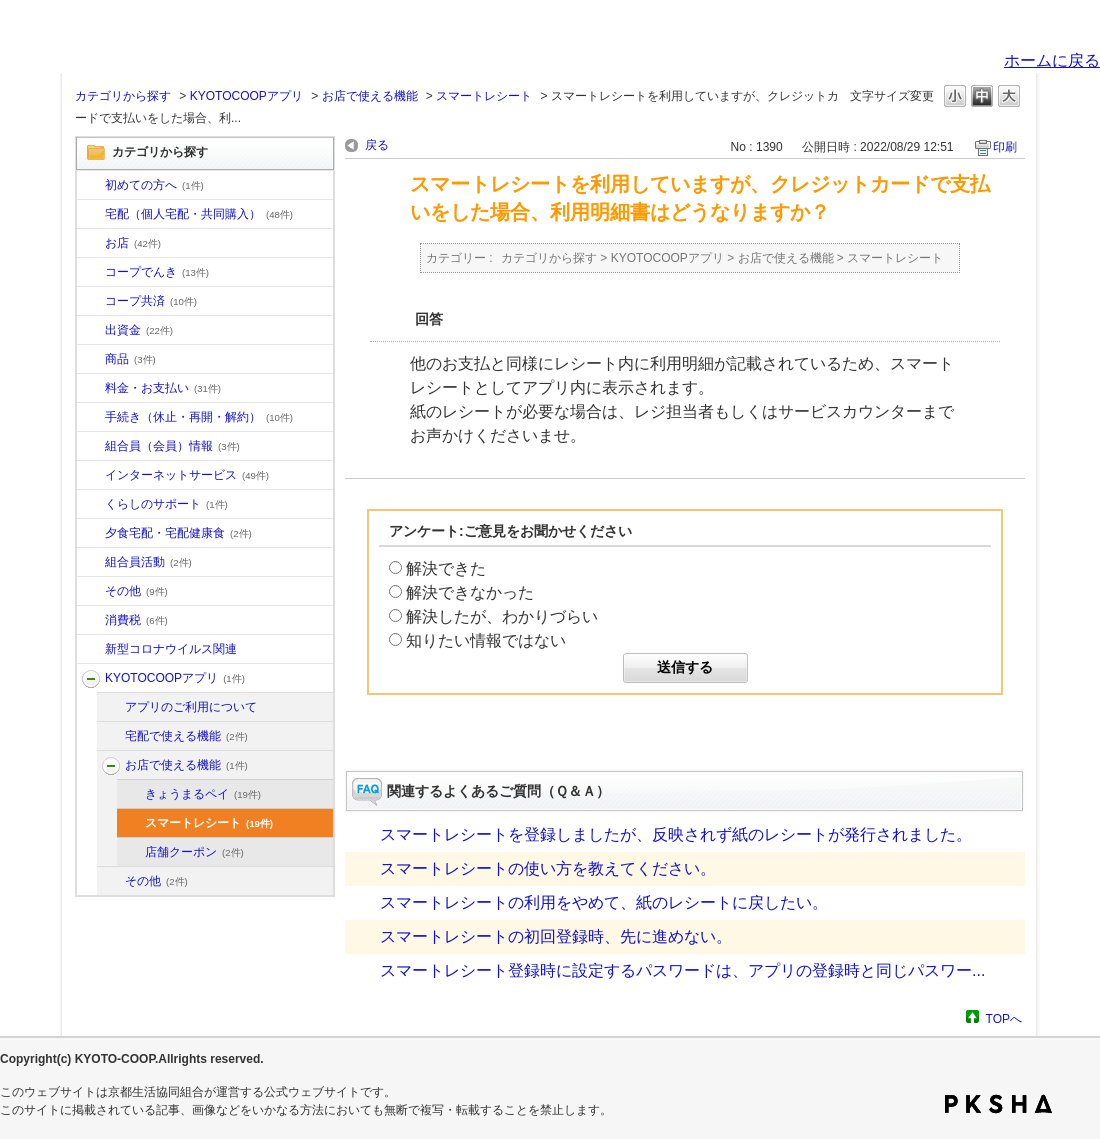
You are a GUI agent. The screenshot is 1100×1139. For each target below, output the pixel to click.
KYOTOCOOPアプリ (246, 96)
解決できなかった (470, 592)
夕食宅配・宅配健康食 (178, 533)
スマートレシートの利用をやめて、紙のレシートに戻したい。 (604, 902)
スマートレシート (484, 96)
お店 (133, 243)
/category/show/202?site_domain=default (111, 737)
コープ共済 (151, 301)
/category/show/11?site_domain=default (91, 360)
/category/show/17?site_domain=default (91, 534)
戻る (377, 145)
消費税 (136, 620)
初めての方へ (154, 185)
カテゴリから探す (123, 96)
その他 (136, 591)
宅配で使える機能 (186, 736)
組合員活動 (148, 562)
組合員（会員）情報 (172, 446)
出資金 (139, 330)
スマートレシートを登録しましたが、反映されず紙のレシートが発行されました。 (676, 834)
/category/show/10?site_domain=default (91, 186)
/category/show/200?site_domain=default (91, 679)
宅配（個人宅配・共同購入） (199, 214)
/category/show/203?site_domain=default (111, 766)
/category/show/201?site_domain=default (111, 708)
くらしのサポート (166, 504)
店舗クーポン (194, 852)
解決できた (446, 568)
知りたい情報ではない (486, 640)
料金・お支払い (163, 388)
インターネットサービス (187, 475)
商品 (130, 359)
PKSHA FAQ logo (998, 1104)
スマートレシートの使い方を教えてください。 (548, 868)
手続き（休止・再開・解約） (199, 417)
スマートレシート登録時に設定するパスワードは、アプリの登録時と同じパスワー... (682, 970)
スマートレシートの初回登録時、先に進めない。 (556, 936)
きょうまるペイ (203, 794)
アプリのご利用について (191, 707)
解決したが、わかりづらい (502, 616)
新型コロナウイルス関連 (171, 649)
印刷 (1005, 147)
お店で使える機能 (370, 96)
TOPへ (1004, 1018)
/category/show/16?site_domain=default (91, 505)
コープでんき (157, 272)
